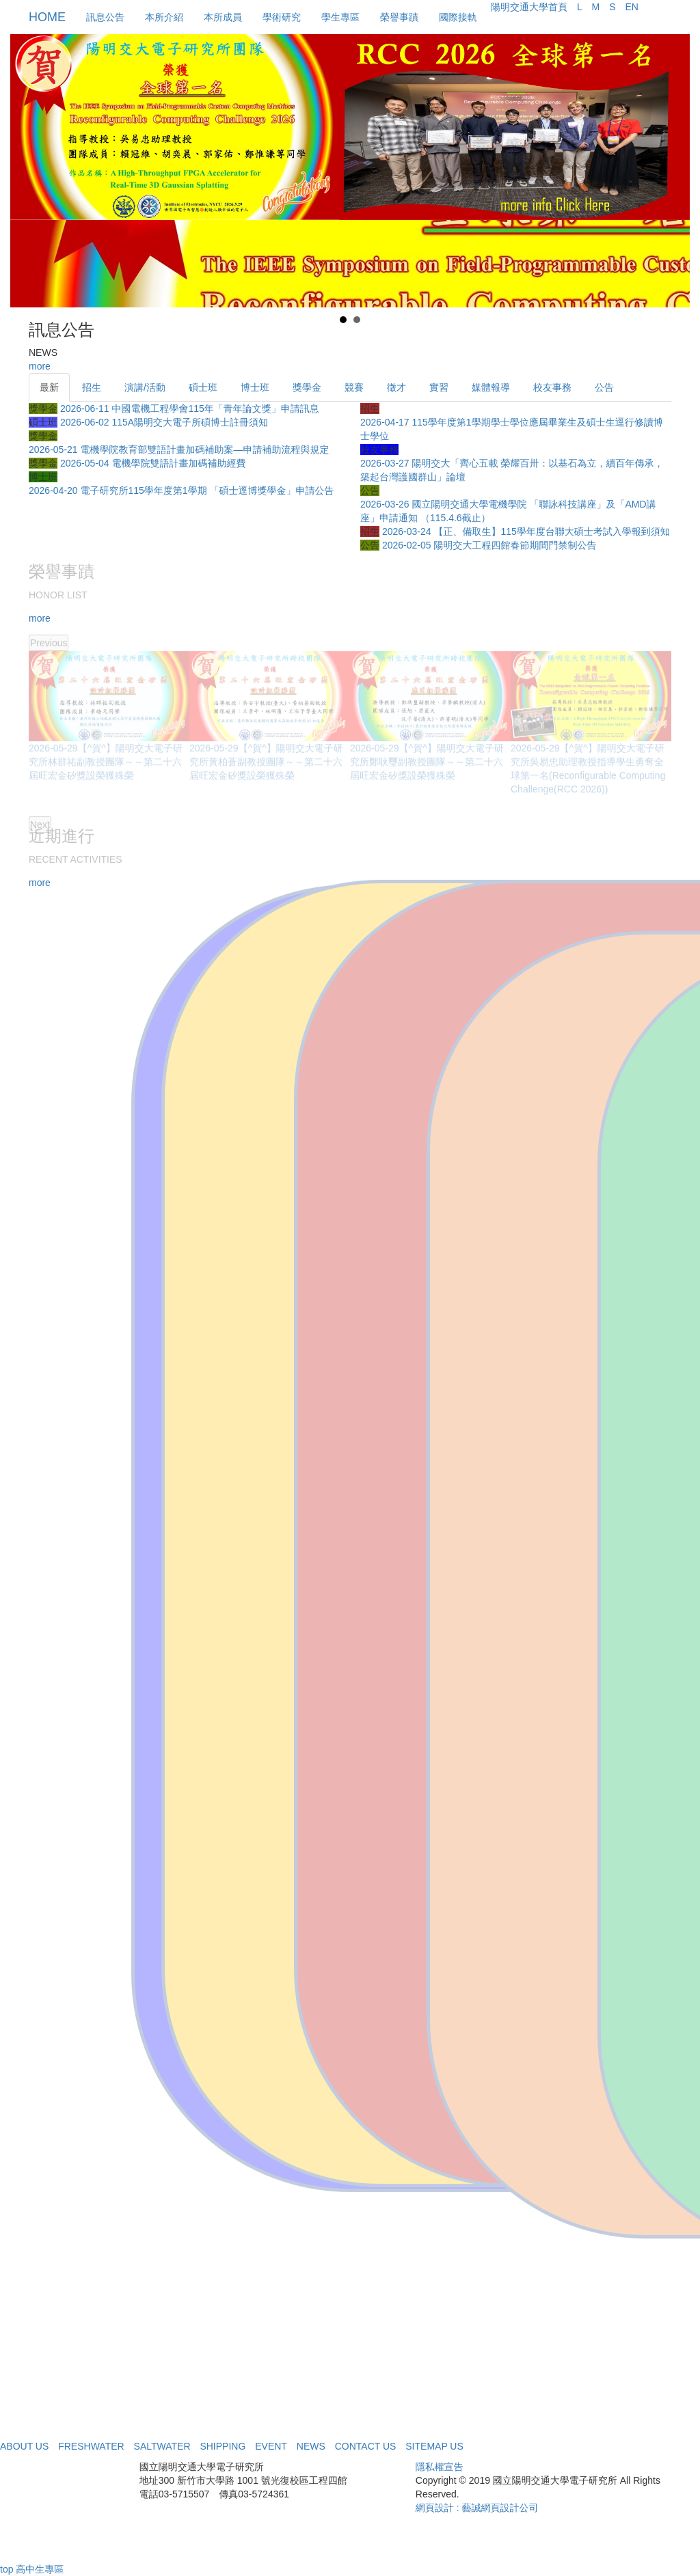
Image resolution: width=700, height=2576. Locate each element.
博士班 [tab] (255, 387)
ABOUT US (24, 2446)
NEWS (311, 2446)
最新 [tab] (49, 387)
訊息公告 (105, 17)
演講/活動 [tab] (144, 387)
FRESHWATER (91, 2446)
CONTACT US (365, 2446)
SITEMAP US (434, 2446)
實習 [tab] (438, 387)
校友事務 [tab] (552, 387)
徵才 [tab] (396, 387)
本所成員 (223, 17)
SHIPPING (222, 2446)
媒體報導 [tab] (491, 387)
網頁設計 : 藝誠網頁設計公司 (477, 2507)
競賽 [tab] (354, 387)
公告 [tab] (604, 387)
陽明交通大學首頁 (529, 6)
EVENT (271, 2446)
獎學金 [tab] (307, 387)
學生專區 (340, 17)
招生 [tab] (91, 387)
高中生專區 (40, 2569)
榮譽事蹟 (399, 17)
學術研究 (281, 17)
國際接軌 (458, 17)
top (6, 2569)
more (40, 366)
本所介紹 (164, 17)
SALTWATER (162, 2446)
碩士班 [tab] (203, 387)
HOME (47, 17)
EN (631, 6)
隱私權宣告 (439, 2466)
